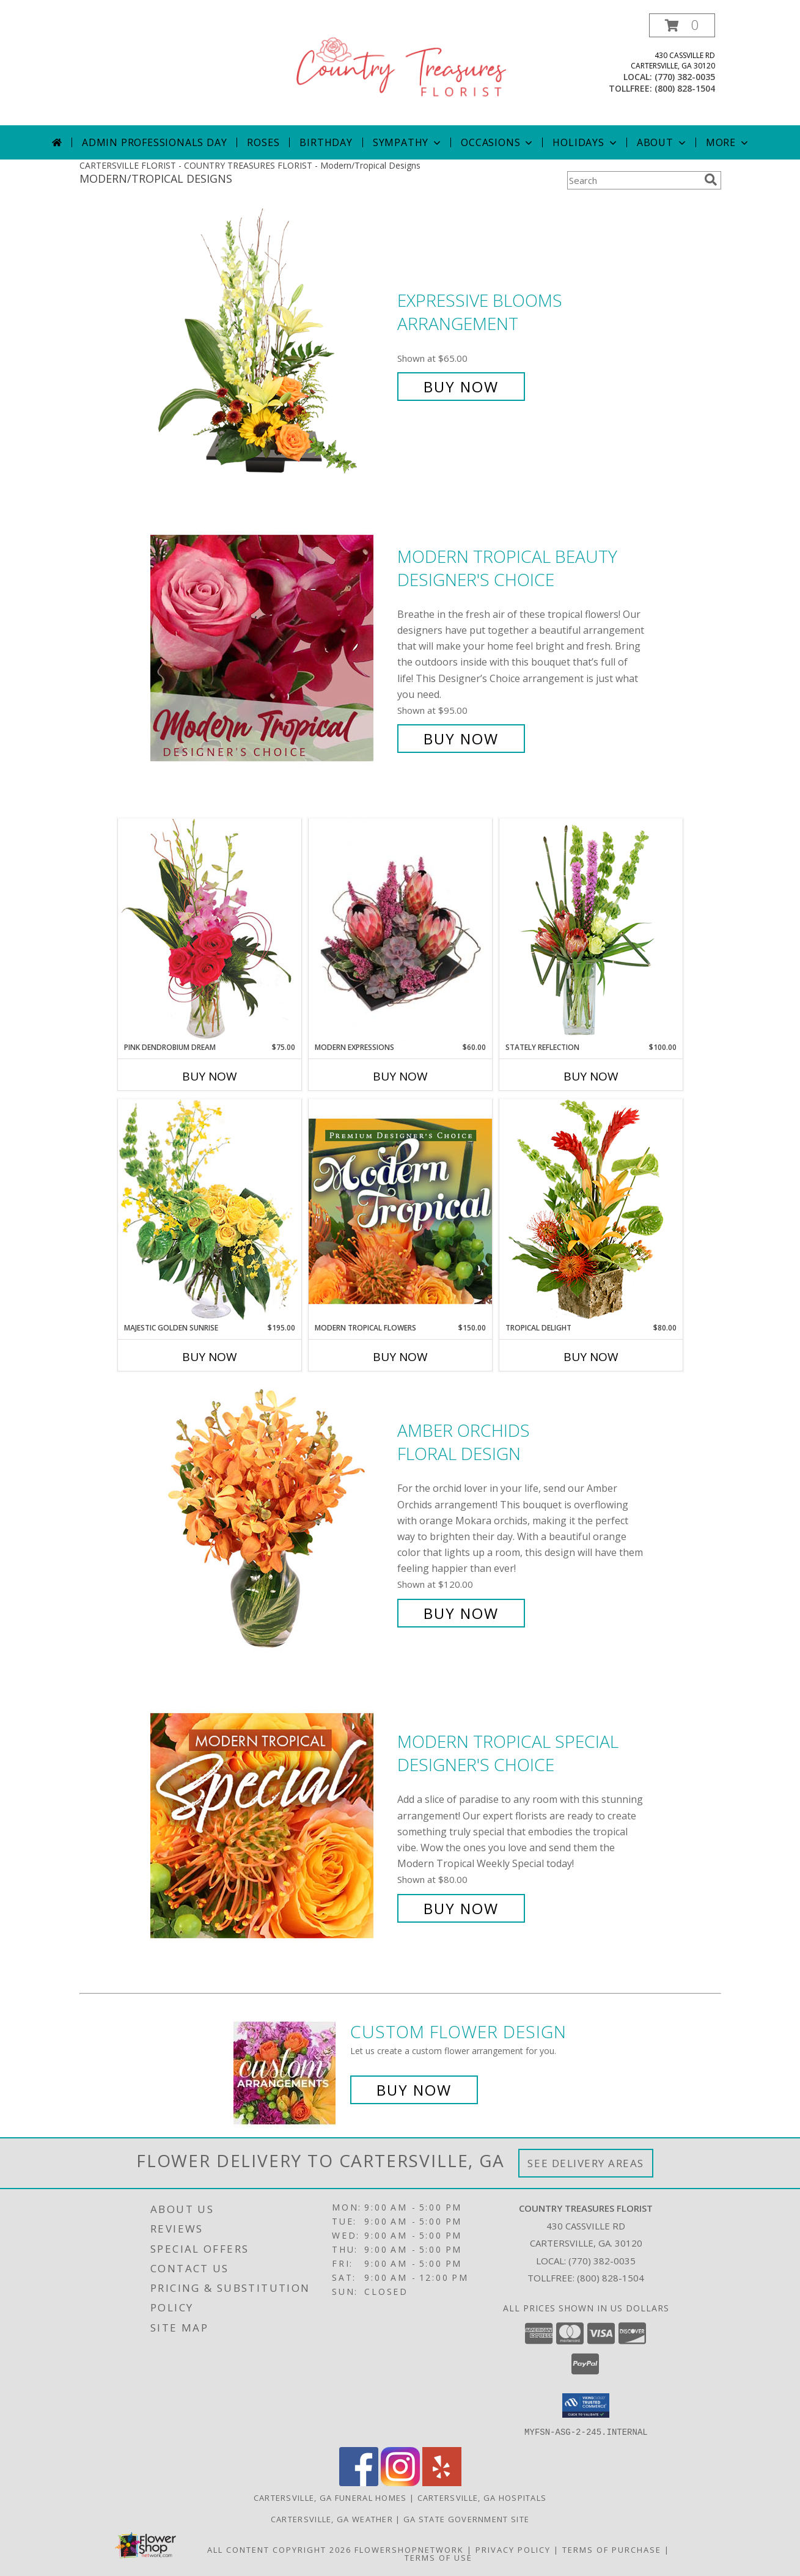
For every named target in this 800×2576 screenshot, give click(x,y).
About (662, 142)
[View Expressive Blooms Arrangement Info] (270, 344)
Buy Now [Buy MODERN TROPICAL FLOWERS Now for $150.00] (400, 1357)
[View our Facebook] (358, 2482)
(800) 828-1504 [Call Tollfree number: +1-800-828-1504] (610, 2278)
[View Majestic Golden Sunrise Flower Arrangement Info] (209, 1210)
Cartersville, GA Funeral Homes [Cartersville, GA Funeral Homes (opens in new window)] (330, 2497)
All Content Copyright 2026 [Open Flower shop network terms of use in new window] (279, 2549)
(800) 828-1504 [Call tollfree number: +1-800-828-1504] (685, 88)
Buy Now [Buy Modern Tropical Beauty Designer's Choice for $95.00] (461, 738)
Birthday (325, 142)
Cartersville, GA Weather (332, 2518)
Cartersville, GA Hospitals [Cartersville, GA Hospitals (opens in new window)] (482, 2497)
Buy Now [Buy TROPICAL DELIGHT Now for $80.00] (590, 1357)
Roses (263, 142)
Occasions (498, 142)
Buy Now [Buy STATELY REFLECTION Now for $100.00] (590, 1076)
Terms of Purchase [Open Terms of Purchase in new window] (611, 2549)
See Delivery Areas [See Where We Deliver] (585, 2163)
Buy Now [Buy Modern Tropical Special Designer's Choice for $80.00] (461, 1908)
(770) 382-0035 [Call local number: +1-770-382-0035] (685, 77)
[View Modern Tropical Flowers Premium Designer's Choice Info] (400, 1210)
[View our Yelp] (441, 2482)
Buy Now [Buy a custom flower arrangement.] (414, 2090)
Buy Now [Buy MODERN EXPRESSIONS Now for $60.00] (400, 1076)
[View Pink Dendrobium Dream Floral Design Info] (209, 930)
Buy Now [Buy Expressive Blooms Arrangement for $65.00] (461, 386)
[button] (682, 25)
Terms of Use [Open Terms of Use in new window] (438, 2557)
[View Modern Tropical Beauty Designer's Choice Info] (270, 647)
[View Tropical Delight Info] (591, 1210)
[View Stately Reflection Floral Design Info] (591, 930)
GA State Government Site (466, 2518)
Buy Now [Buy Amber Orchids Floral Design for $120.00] (461, 1613)
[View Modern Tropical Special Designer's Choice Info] (270, 1825)
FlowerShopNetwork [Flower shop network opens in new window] (409, 2549)
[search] (711, 179)
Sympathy (408, 142)
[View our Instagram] (400, 2482)
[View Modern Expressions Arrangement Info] (400, 930)
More (728, 142)
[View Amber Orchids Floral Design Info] (270, 1522)
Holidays (585, 142)
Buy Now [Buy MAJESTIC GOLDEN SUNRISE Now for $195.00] (209, 1357)
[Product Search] (633, 180)
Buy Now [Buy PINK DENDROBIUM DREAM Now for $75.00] (209, 1076)
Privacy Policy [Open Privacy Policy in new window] (513, 2549)
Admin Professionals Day (154, 142)
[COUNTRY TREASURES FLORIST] (401, 69)
